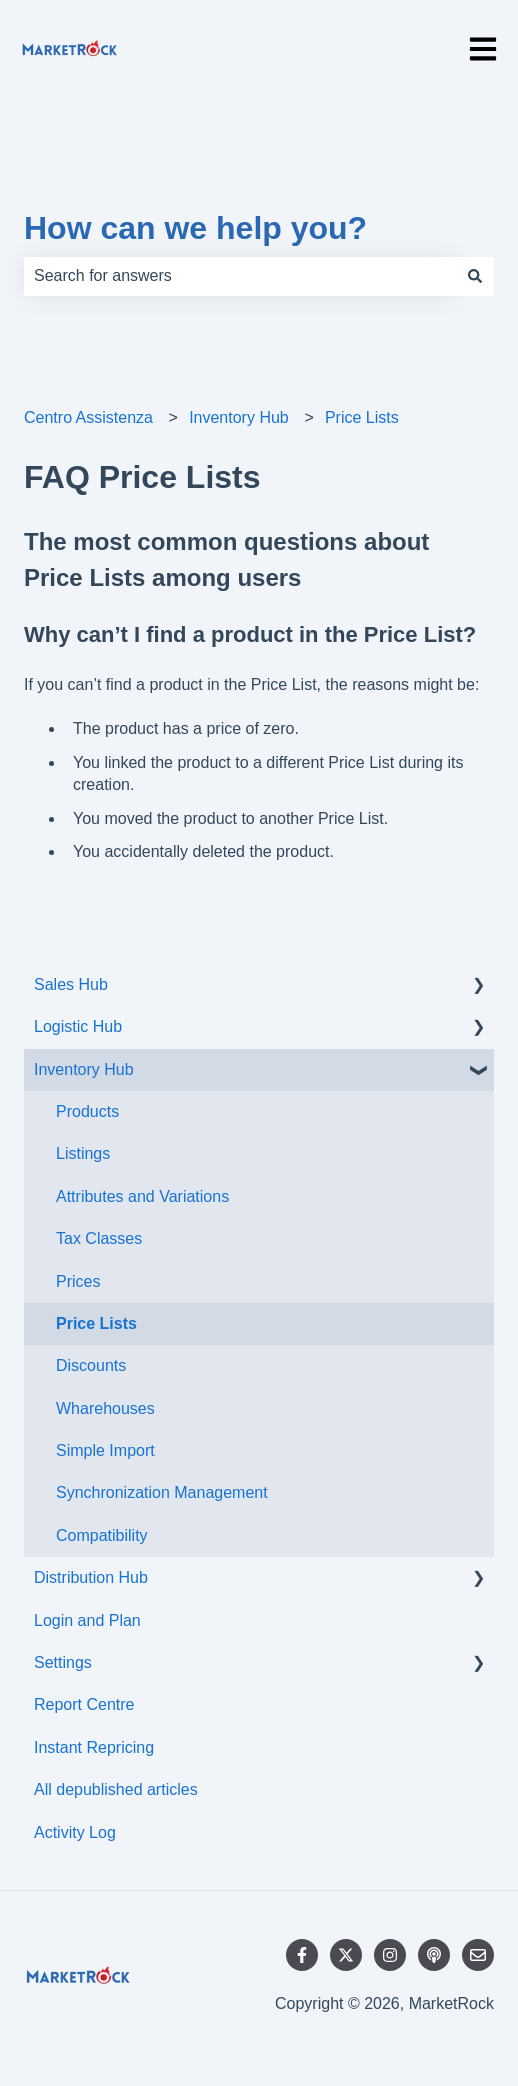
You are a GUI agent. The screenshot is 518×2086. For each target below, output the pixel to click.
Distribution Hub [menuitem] (91, 1577)
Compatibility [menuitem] (102, 1535)
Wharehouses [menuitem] (105, 1408)
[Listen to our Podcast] (434, 1955)
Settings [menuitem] (63, 1662)
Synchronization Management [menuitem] (162, 1492)
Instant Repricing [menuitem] (94, 1747)
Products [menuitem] (87, 1111)
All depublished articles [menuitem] (116, 1789)
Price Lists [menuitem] (96, 1323)
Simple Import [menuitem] (105, 1450)
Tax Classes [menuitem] (99, 1238)
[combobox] (240, 276)
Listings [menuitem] (83, 1153)
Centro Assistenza (88, 417)
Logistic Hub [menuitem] (78, 1026)
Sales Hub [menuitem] (71, 984)
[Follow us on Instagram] (390, 1955)
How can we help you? (195, 228)
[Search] (475, 276)
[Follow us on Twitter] (346, 1955)
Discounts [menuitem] (91, 1365)
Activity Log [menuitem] (75, 1832)
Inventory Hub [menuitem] (84, 1069)
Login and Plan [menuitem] (87, 1620)
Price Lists (362, 417)
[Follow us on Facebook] (302, 1955)
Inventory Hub (239, 417)
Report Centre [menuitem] (84, 1704)
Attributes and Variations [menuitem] (142, 1196)
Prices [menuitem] (78, 1281)
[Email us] (478, 1955)
